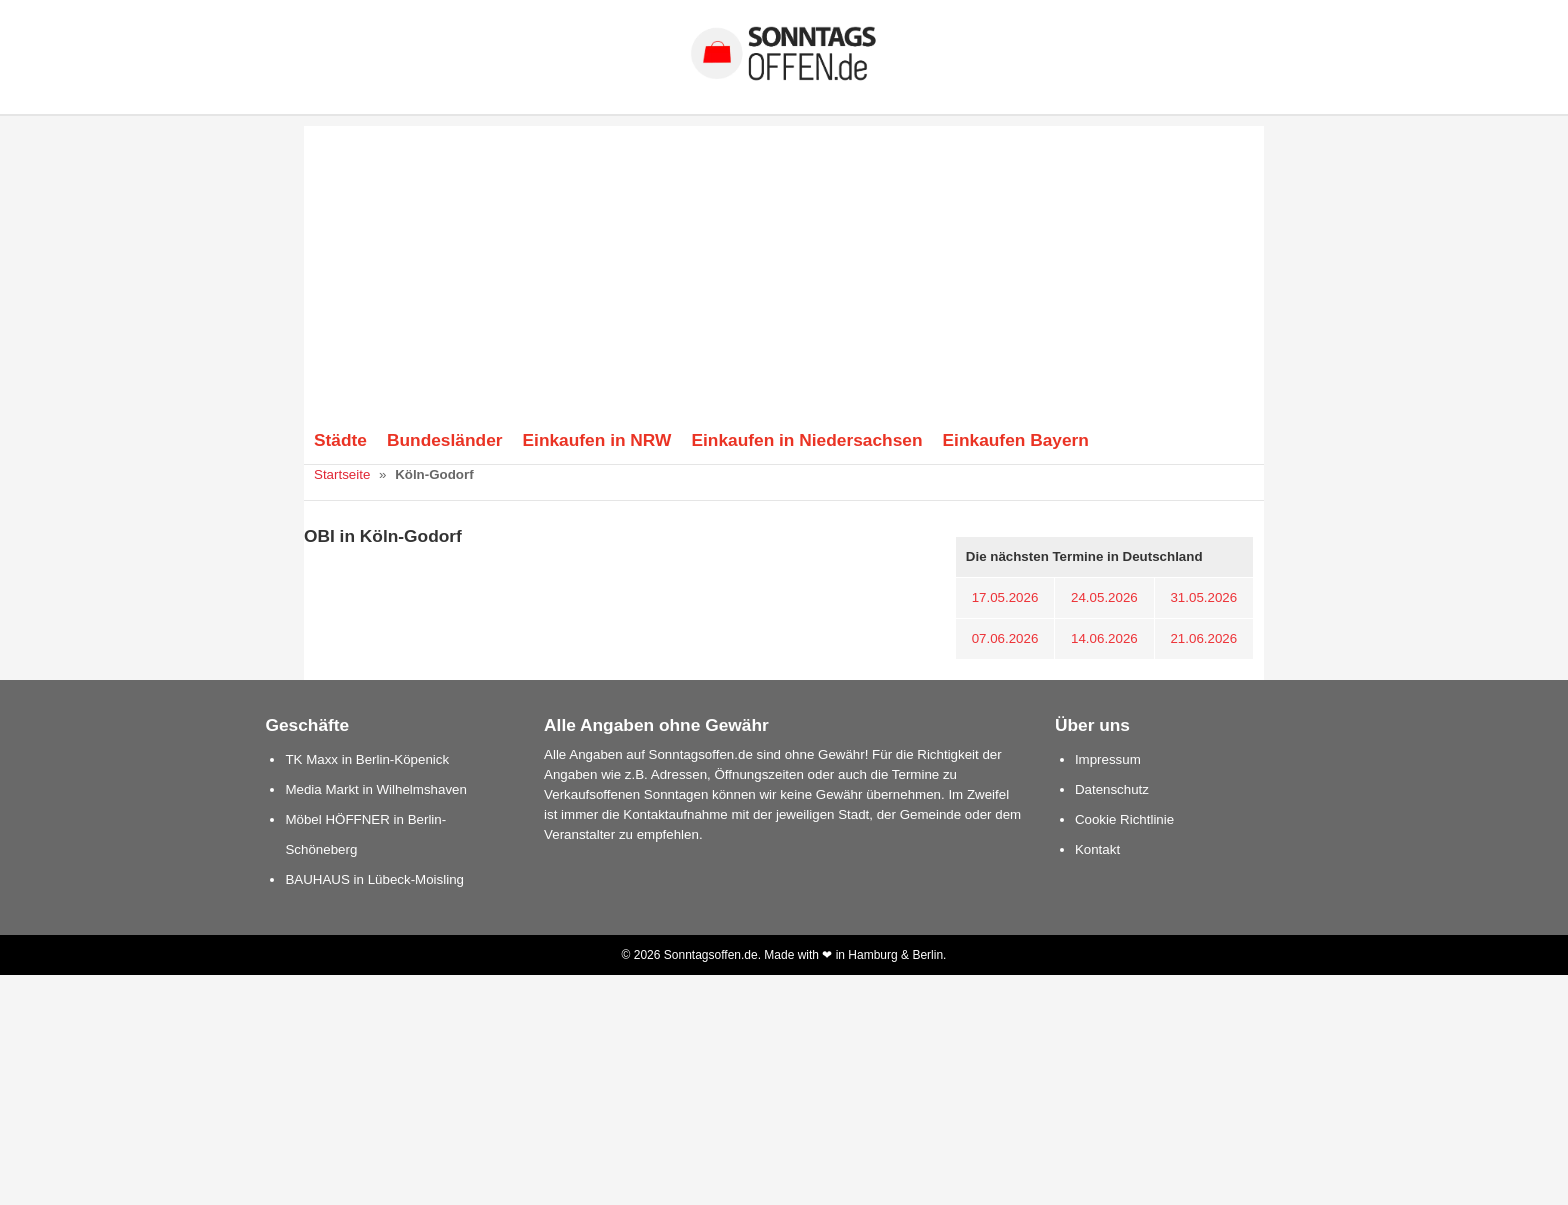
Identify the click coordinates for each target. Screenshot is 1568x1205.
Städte (340, 440)
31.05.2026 (1203, 597)
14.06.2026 (1104, 638)
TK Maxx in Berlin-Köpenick (367, 759)
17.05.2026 (1005, 597)
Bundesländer (445, 440)
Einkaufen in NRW (597, 440)
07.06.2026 (1005, 638)
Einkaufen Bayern (1016, 440)
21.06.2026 (1203, 638)
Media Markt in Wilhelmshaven (375, 789)
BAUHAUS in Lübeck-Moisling (374, 879)
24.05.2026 (1104, 597)
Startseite (342, 474)
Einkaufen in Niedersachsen (806, 440)
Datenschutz (1112, 789)
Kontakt (1097, 849)
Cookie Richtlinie (1124, 819)
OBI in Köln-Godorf (383, 536)
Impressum (1108, 759)
